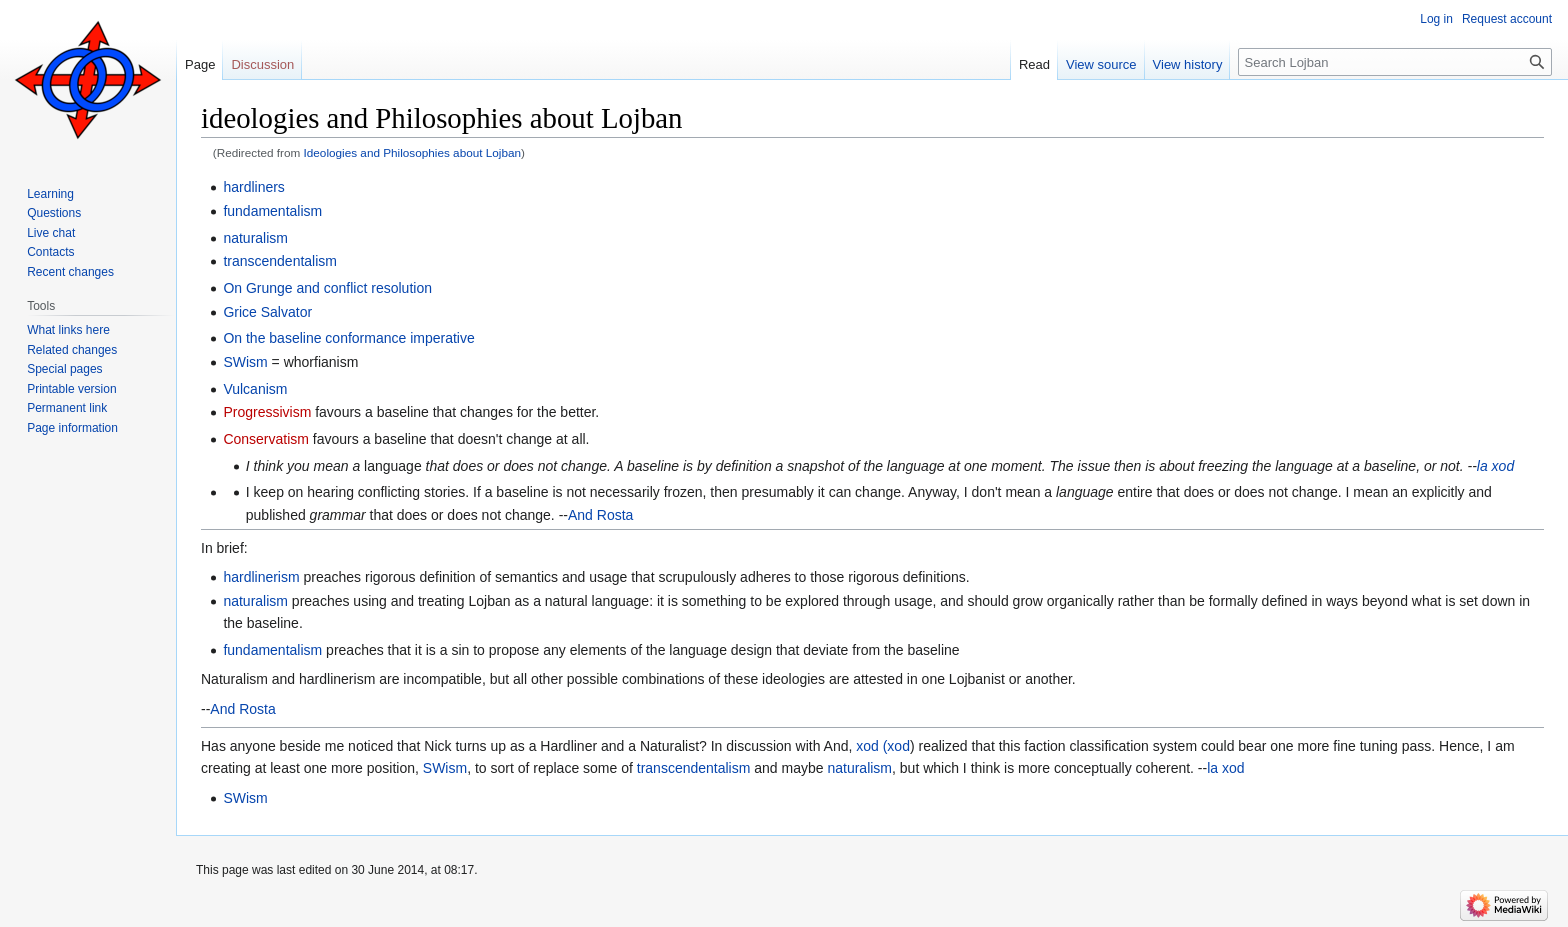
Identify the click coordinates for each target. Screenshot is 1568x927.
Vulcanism (255, 389)
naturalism (255, 238)
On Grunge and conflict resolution (327, 288)
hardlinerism (261, 577)
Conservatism (266, 439)
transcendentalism (280, 261)
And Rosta (600, 515)
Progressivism (267, 412)
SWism (245, 362)
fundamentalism (272, 211)
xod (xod (883, 746)
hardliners (253, 187)
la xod (1495, 466)
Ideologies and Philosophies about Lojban (413, 152)
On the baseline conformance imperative (348, 338)
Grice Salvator (267, 312)
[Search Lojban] (1395, 62)
